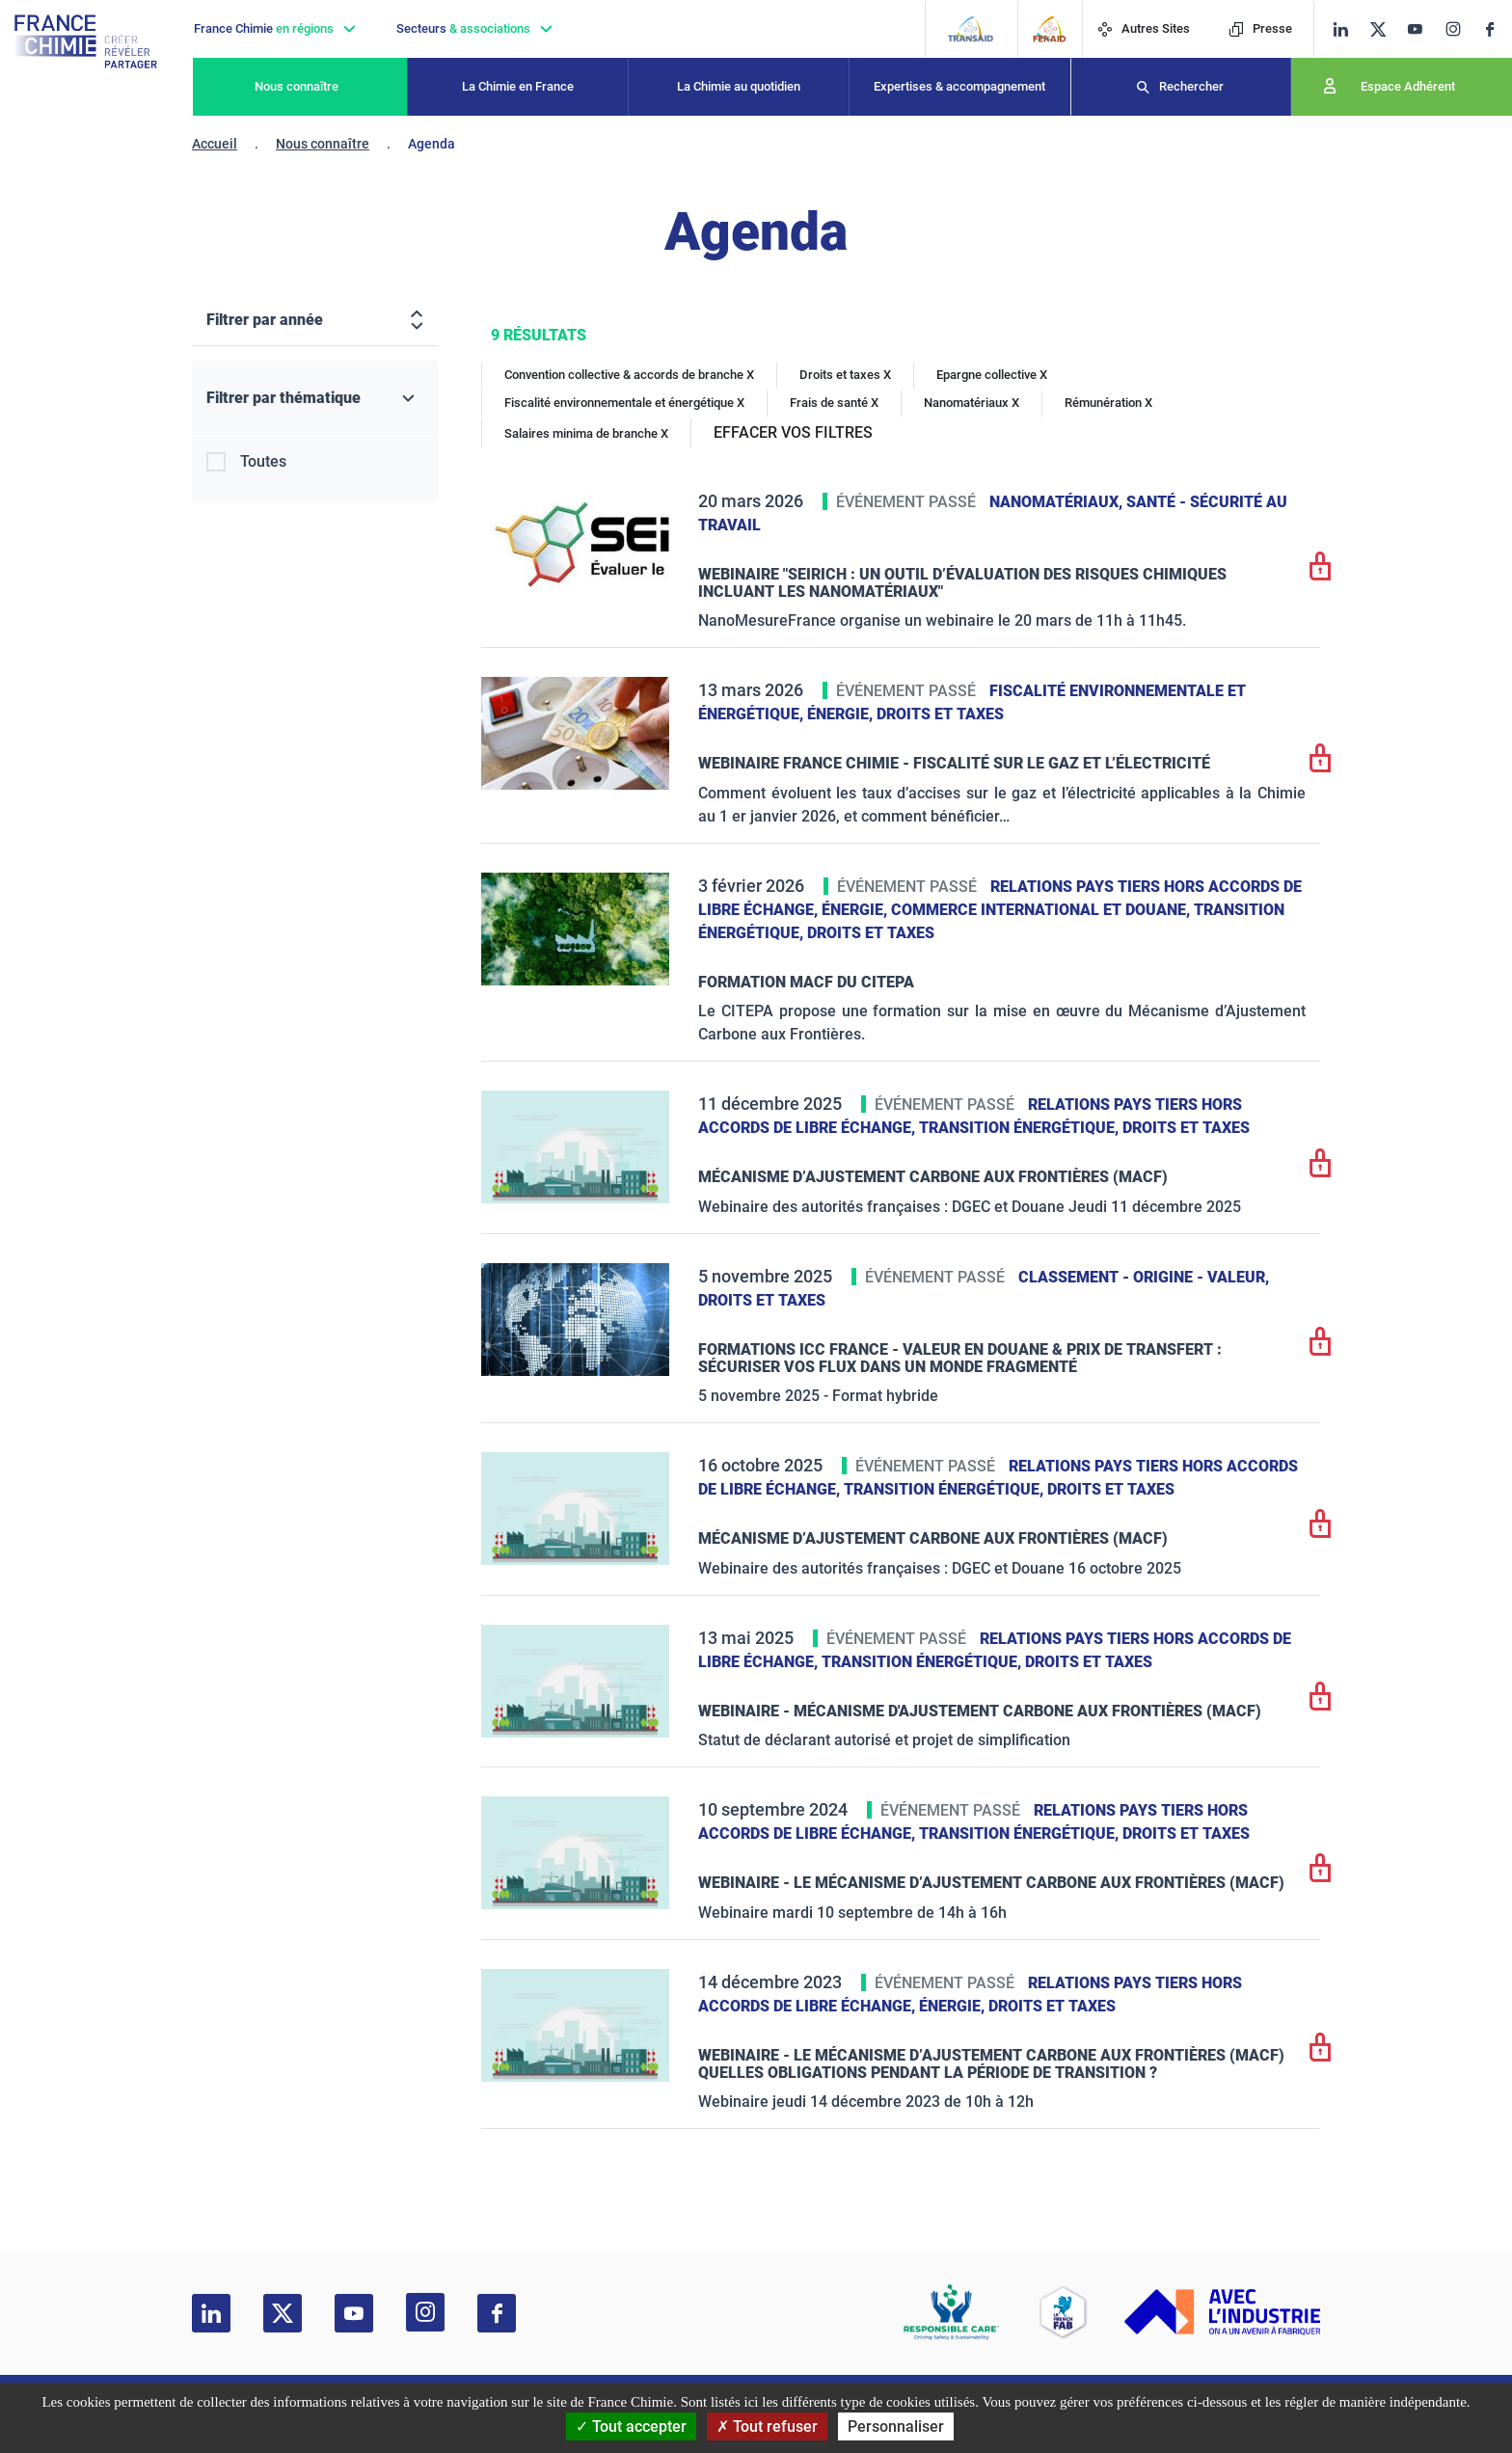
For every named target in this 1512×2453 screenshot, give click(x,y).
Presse (1260, 28)
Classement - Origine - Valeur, (1143, 1277)
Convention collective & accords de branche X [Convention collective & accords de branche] (629, 374)
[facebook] (1497, 29)
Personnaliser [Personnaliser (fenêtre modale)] (896, 2426)
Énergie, (842, 714)
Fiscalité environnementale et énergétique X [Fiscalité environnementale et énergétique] (624, 402)
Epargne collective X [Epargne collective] (991, 374)
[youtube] (1422, 29)
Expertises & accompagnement (959, 86)
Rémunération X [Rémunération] (1108, 402)
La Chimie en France (518, 86)
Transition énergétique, (1020, 1128)
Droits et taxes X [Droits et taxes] (845, 374)
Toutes (263, 461)
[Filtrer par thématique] (315, 399)
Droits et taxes (940, 714)
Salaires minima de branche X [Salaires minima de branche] (586, 433)
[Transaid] (970, 28)
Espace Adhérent (1408, 86)
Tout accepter (631, 2426)
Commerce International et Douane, (1042, 910)
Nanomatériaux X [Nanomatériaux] (971, 402)
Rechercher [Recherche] (1191, 86)
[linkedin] (1341, 29)
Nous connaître (296, 86)
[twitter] (1384, 29)
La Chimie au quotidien (738, 86)
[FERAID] (1049, 28)
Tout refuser (767, 2426)
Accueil (214, 143)
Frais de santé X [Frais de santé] (834, 402)
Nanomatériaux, (1057, 502)
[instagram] (1459, 28)
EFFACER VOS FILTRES (793, 432)
